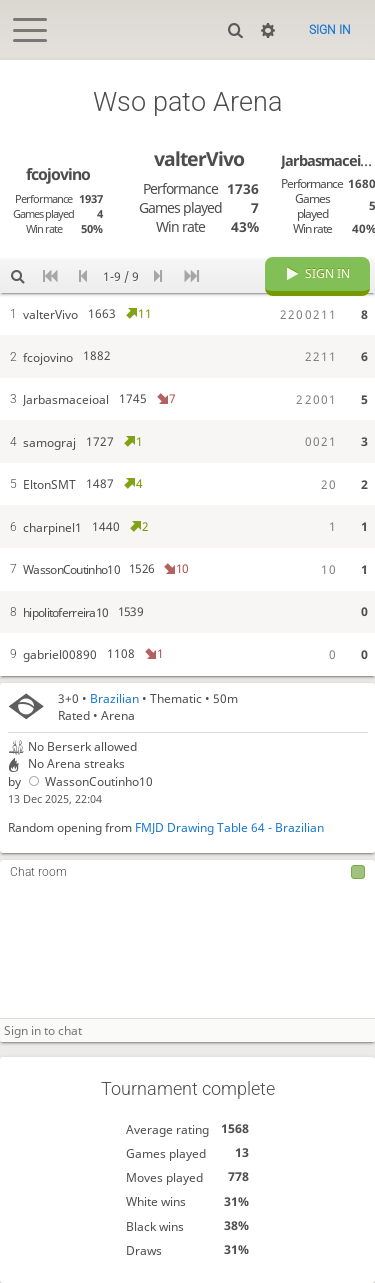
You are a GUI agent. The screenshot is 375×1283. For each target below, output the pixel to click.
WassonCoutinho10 (89, 781)
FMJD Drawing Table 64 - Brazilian (229, 827)
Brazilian (114, 698)
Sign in (330, 30)
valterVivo (199, 158)
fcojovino (58, 174)
